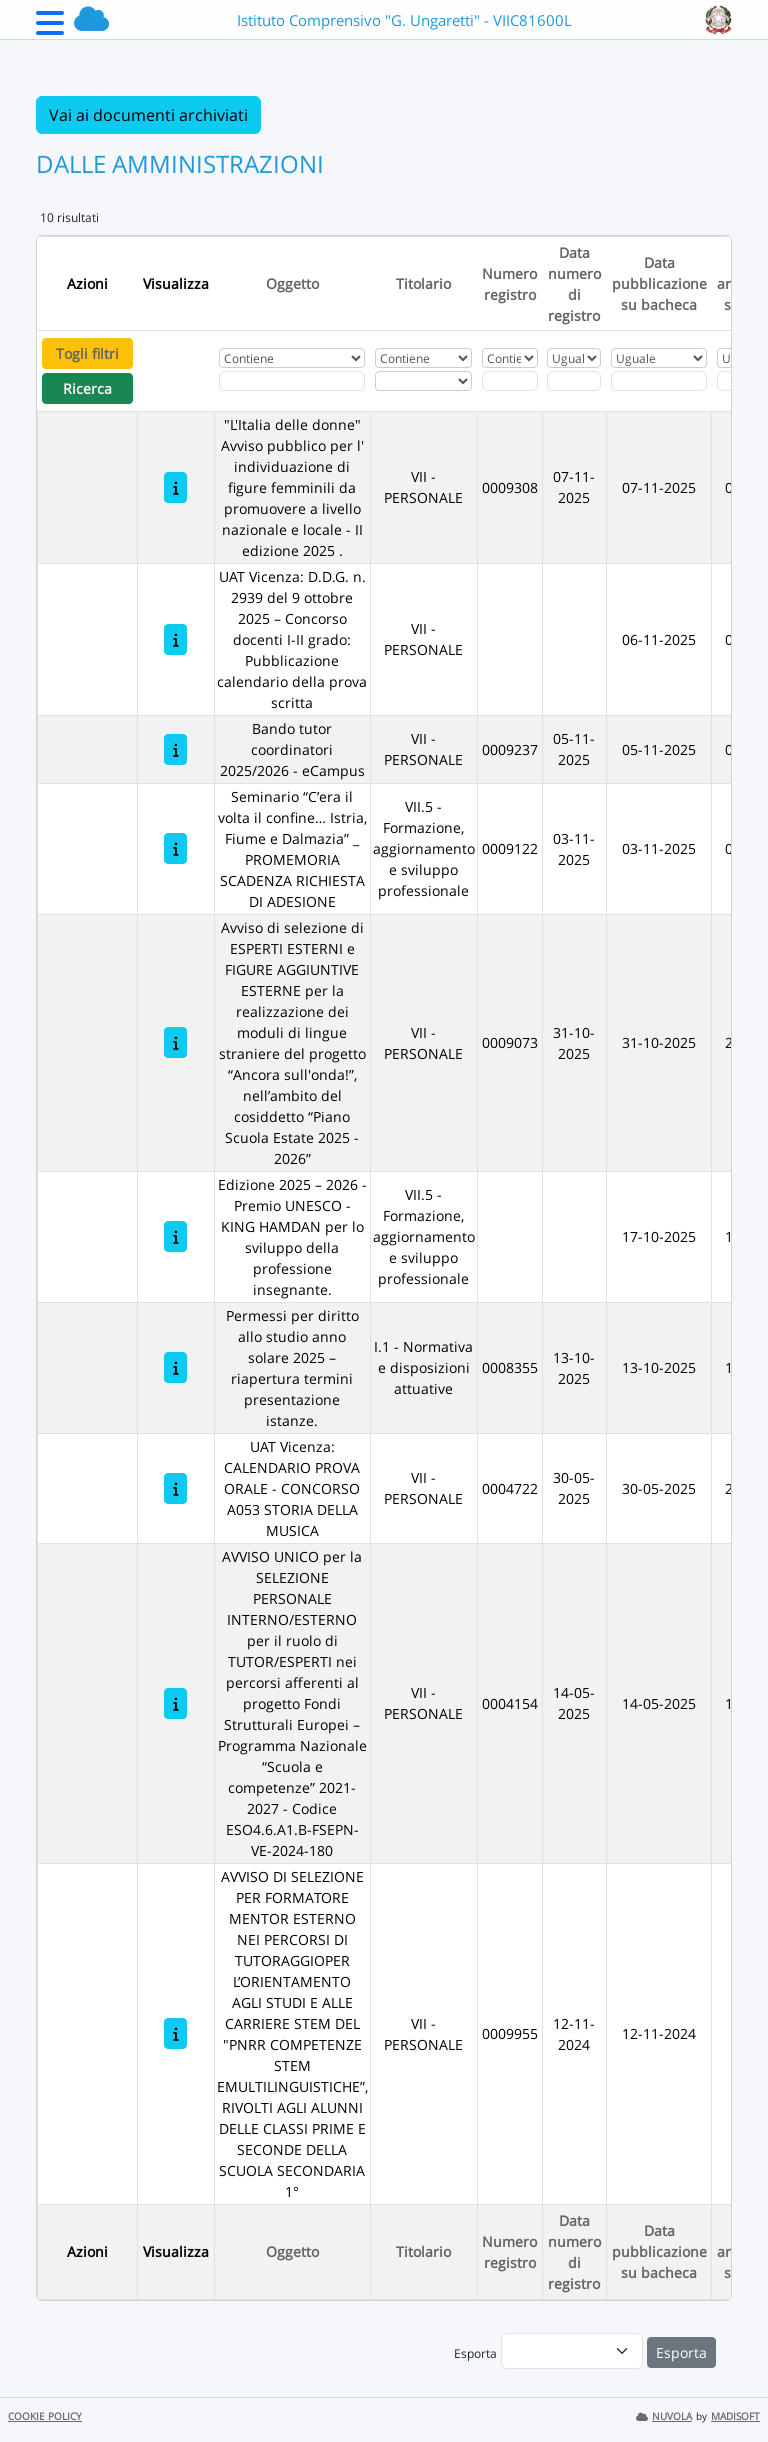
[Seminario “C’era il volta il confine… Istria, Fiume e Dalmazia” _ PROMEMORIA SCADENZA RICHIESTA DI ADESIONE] (175, 848)
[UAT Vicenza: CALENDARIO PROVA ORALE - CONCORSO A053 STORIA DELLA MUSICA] (175, 1488)
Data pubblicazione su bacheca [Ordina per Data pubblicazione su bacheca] (659, 283)
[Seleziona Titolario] (423, 381)
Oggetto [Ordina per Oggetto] (292, 283)
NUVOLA (664, 2416)
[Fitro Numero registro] (510, 381)
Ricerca (87, 388)
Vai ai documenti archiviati (148, 115)
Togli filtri (87, 353)
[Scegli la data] (574, 381)
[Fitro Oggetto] (292, 381)
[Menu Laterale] (50, 29)
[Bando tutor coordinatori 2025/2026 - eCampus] (175, 749)
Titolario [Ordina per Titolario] (423, 283)
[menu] (572, 2351)
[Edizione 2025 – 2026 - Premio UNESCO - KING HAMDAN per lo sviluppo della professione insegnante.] (175, 1236)
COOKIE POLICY (45, 2416)
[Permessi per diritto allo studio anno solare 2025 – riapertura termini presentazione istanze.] (175, 1367)
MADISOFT (735, 2416)
